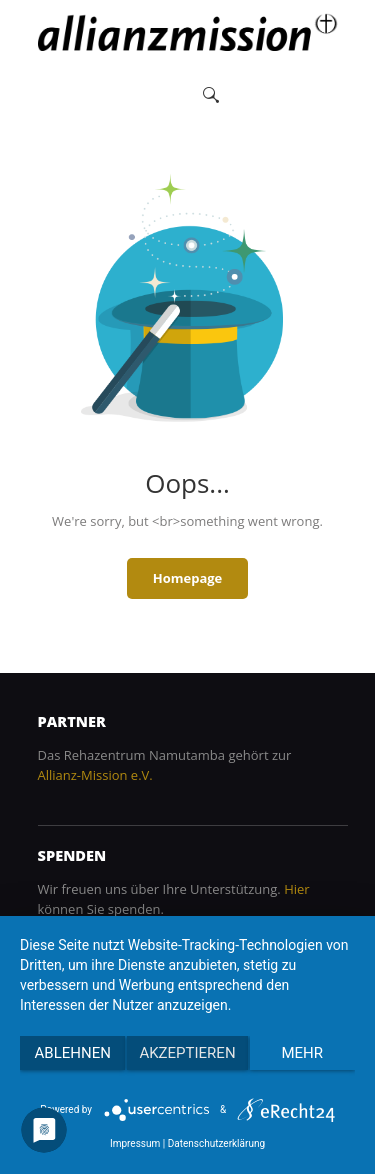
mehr (303, 1053)
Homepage (188, 578)
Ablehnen (73, 1053)
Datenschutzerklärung (216, 1143)
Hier (296, 889)
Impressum (135, 1143)
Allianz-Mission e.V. (95, 775)
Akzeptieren (187, 1053)
